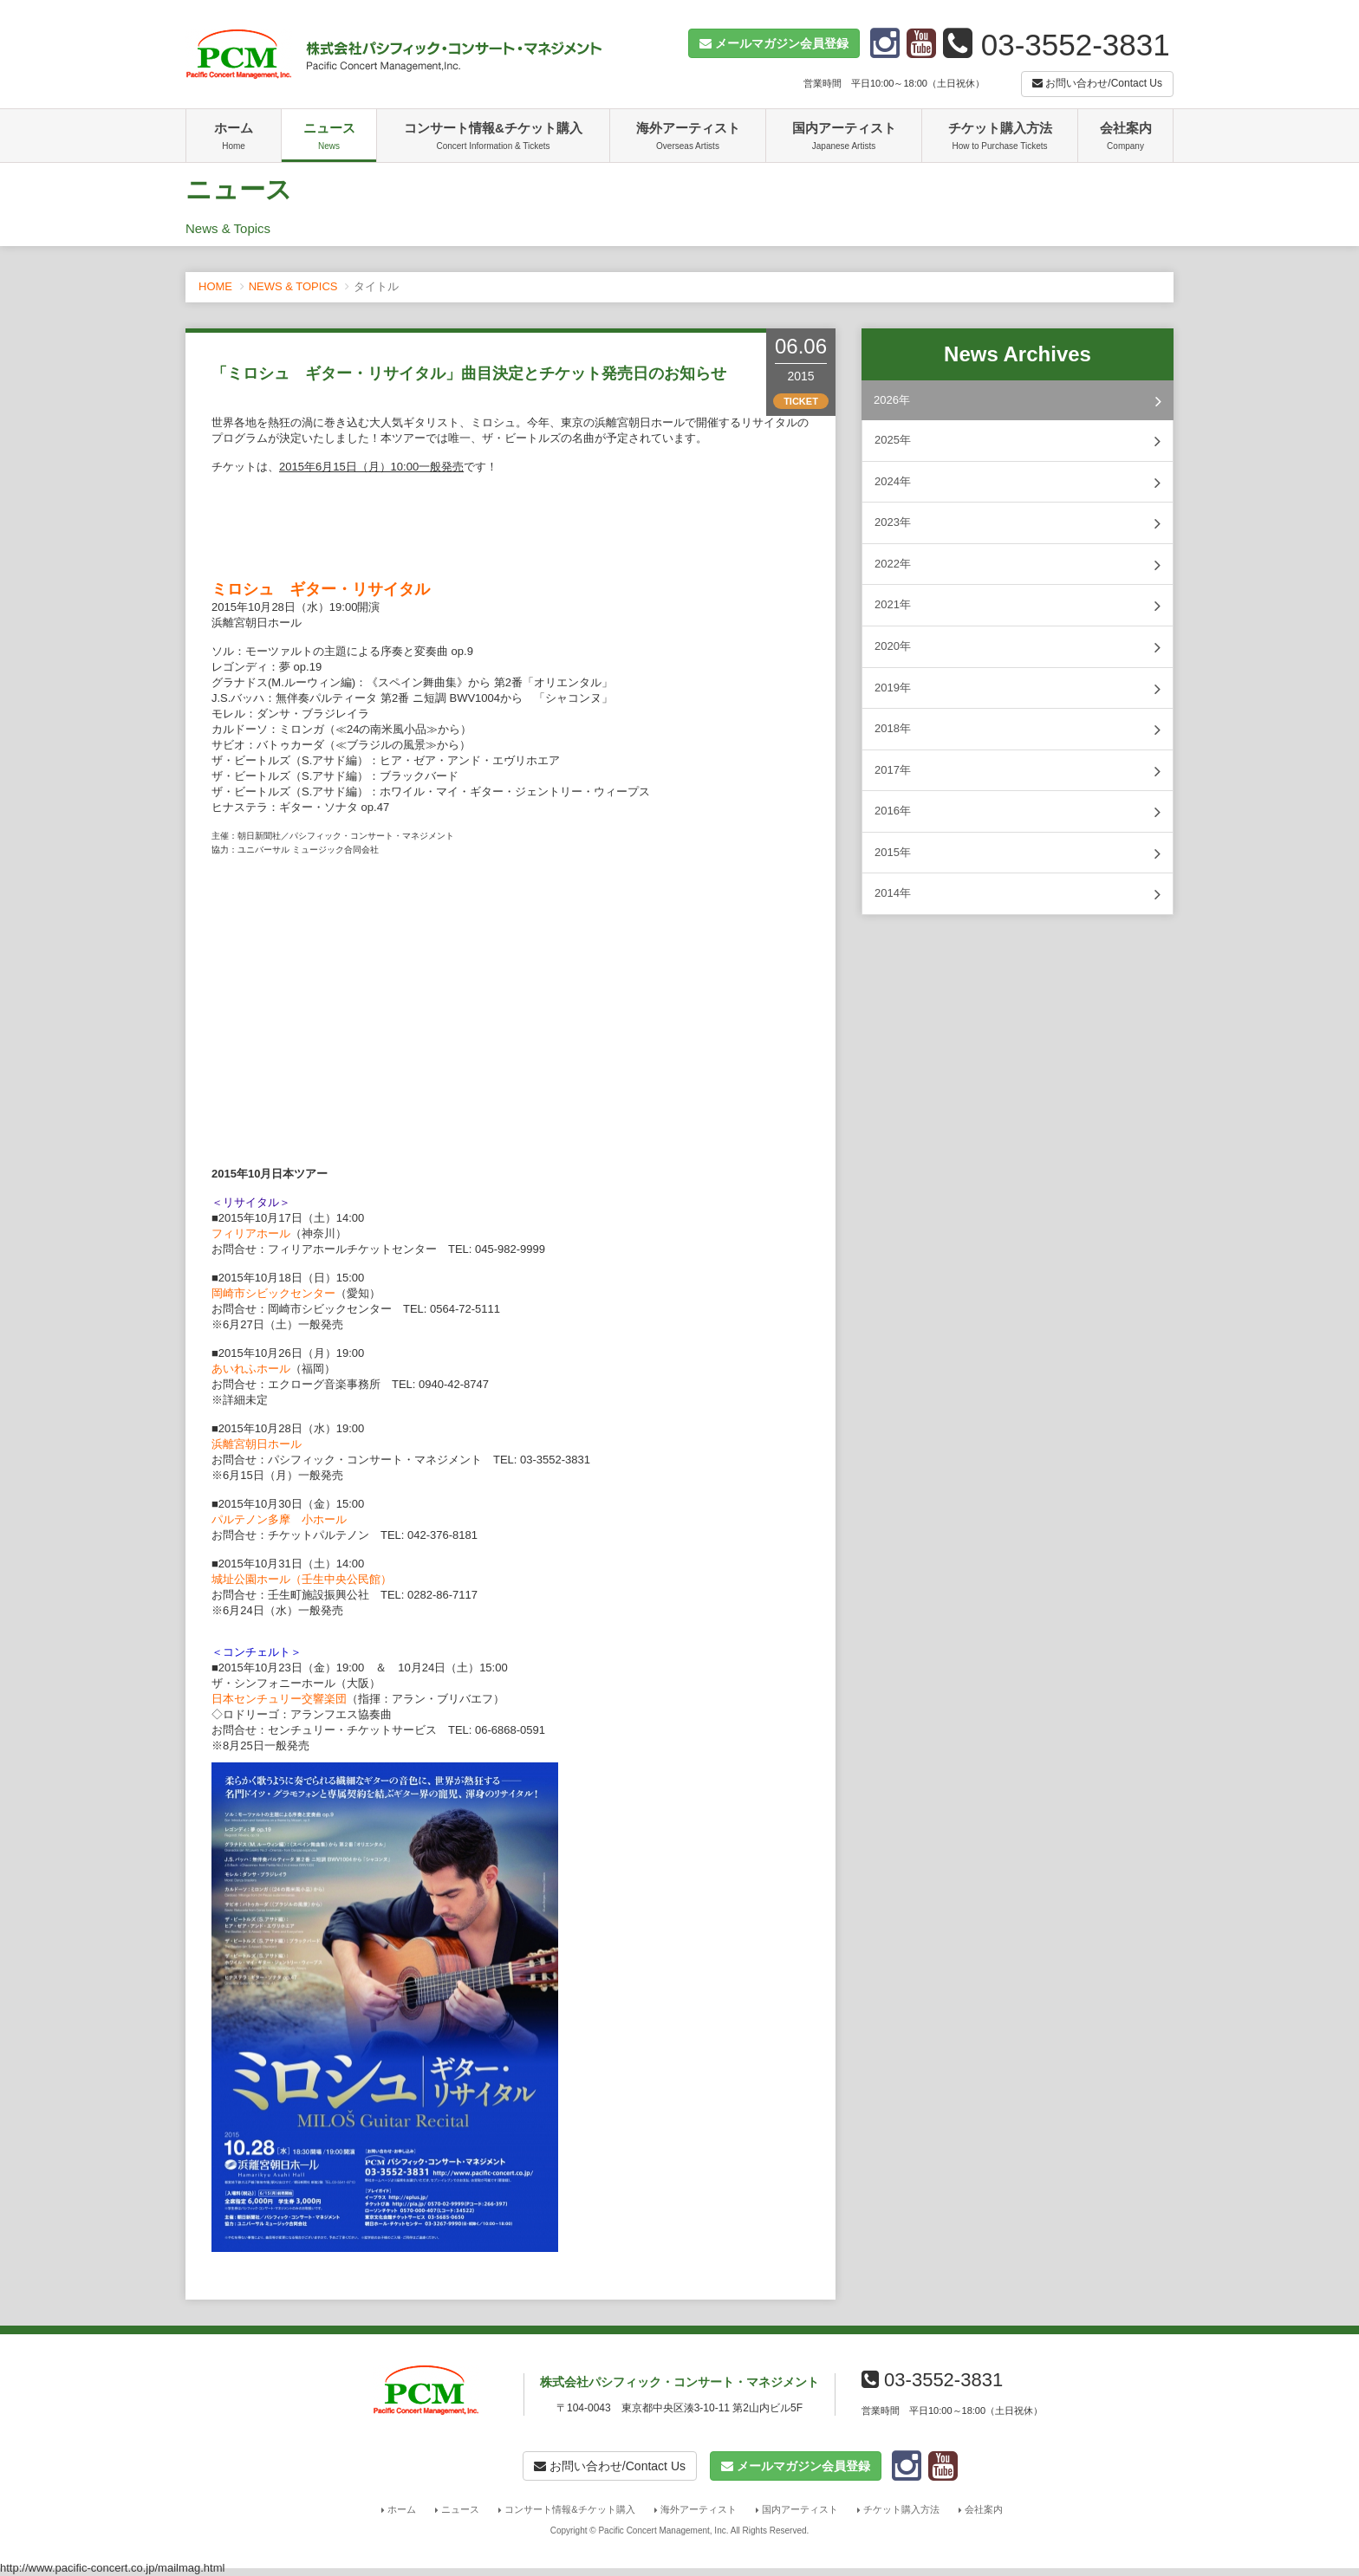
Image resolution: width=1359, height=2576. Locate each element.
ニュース (329, 137)
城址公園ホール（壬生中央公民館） (301, 1579)
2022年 (1018, 565)
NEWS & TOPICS (293, 286)
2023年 (1018, 523)
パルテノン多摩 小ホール (279, 1519)
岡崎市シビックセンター (273, 1293)
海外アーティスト (687, 137)
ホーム (233, 137)
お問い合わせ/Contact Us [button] (1097, 83)
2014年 (1018, 894)
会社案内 (1125, 137)
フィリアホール (250, 1233)
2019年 (1018, 689)
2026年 (1017, 401)
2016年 (1018, 812)
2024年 (1018, 482)
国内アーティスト (843, 137)
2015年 (1018, 853)
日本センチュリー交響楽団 (279, 1698)
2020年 (1018, 647)
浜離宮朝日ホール (256, 1443)
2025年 (1018, 441)
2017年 (1018, 771)
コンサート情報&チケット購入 (493, 137)
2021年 (1018, 605)
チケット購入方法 (999, 137)
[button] (774, 43)
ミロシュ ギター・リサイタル (320, 589)
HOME (215, 286)
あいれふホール (250, 1368)
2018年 (1018, 729)
